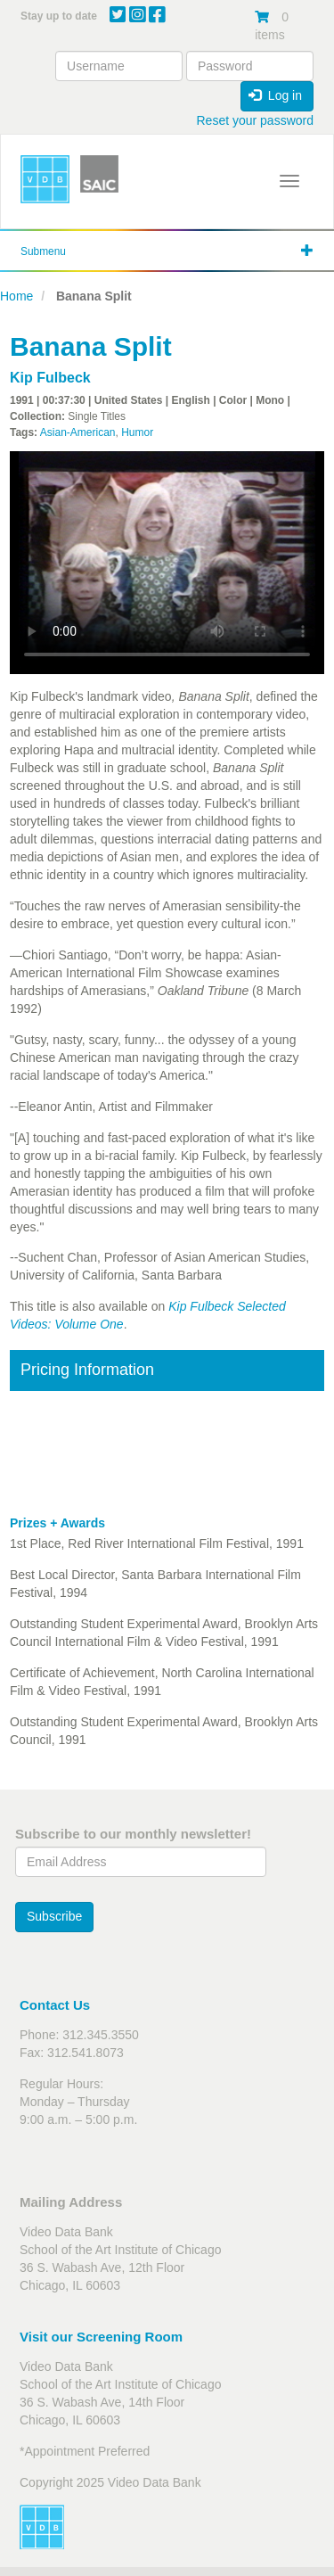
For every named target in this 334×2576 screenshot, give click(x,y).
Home (16, 296)
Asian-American (78, 432)
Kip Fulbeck (50, 377)
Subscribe (54, 1916)
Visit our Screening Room (101, 2336)
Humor (137, 432)
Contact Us (55, 2004)
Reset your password (255, 120)
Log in (275, 95)
